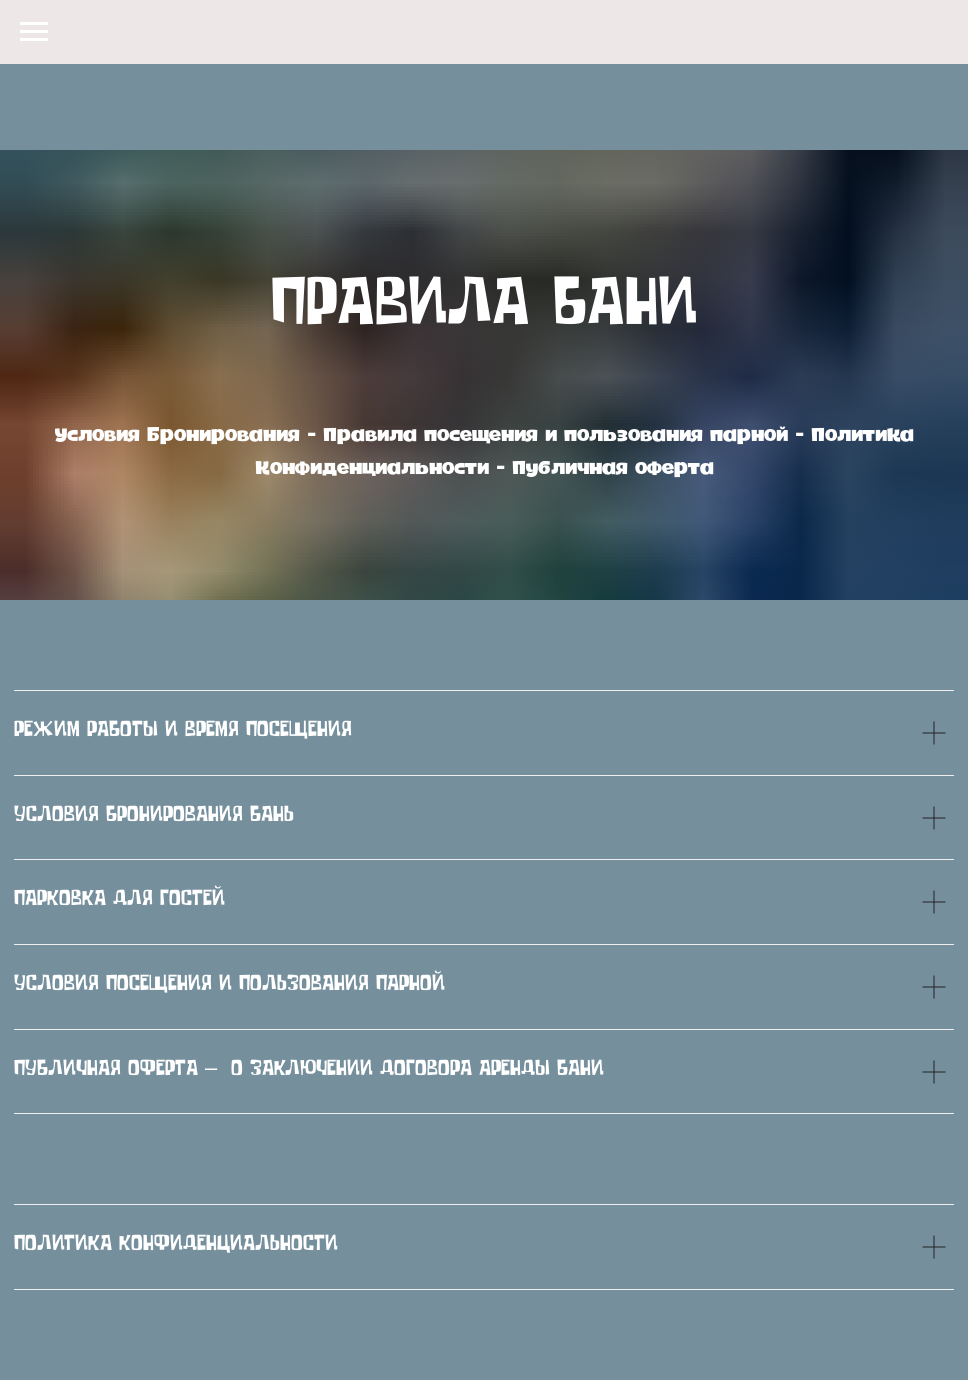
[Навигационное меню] (34, 32)
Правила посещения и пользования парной (555, 435)
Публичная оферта (613, 468)
